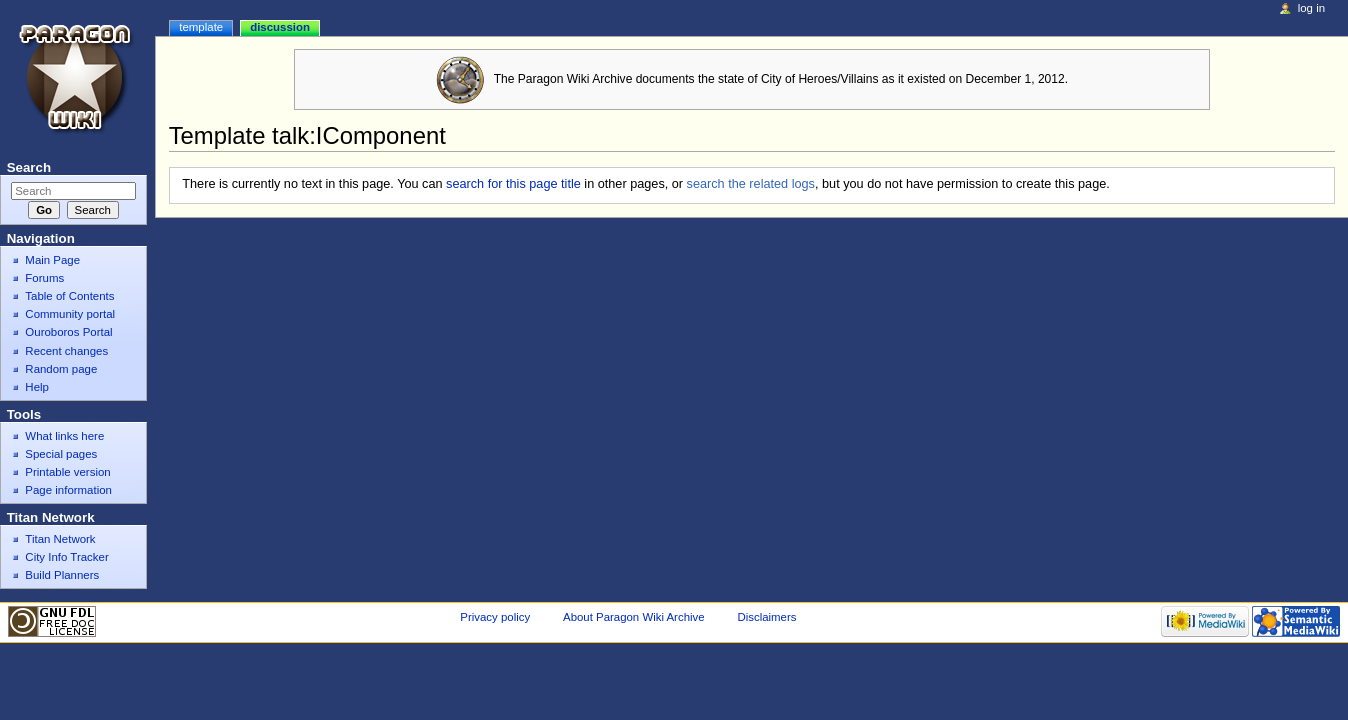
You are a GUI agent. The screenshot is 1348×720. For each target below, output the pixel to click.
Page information (68, 490)
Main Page (52, 260)
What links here (64, 436)
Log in (1311, 8)
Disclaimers (766, 617)
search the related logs (751, 184)
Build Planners (62, 575)
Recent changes (66, 351)
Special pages (61, 454)
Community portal (70, 314)
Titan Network (60, 539)
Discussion (280, 27)
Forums (44, 278)
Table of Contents (69, 296)
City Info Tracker (66, 557)
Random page (61, 369)
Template (201, 27)
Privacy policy (495, 617)
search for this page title (513, 184)
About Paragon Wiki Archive (634, 617)
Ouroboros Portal (68, 332)
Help (37, 387)
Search (29, 167)
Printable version (67, 472)
